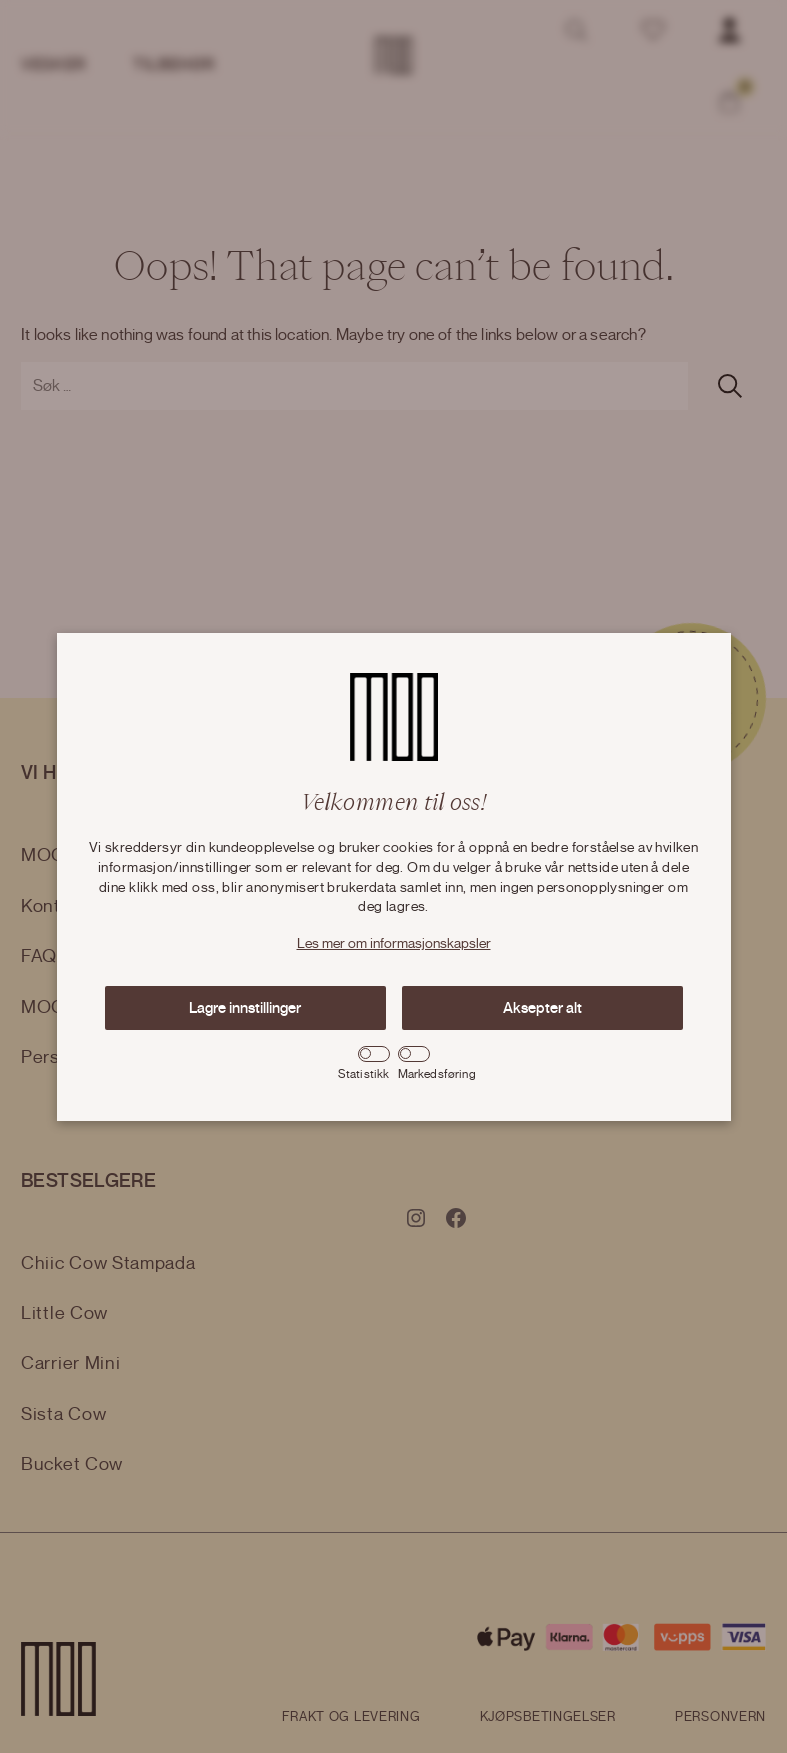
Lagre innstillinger (245, 1008)
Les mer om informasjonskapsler (394, 944)
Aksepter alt (542, 1008)
